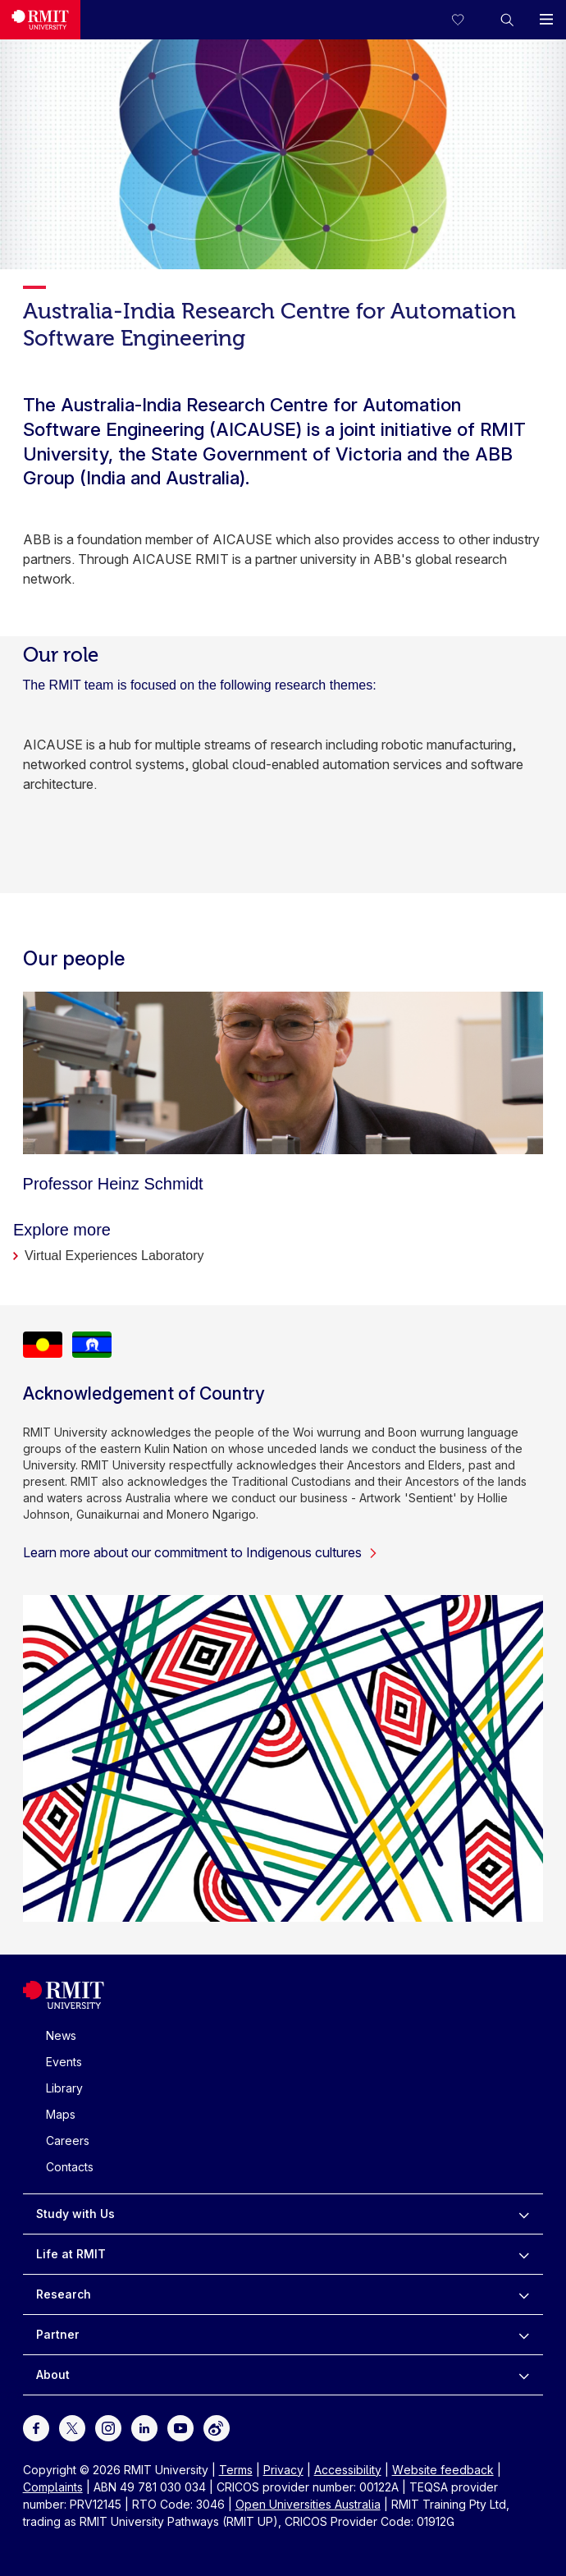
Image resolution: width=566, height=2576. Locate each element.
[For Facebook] (36, 2427)
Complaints (53, 2487)
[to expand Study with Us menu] (523, 2214)
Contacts (70, 2167)
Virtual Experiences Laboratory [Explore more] (114, 1256)
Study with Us (75, 2214)
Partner (58, 2334)
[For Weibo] (216, 2427)
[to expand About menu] (523, 2375)
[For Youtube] (180, 2427)
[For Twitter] (72, 2427)
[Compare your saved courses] (467, 19)
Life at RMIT (71, 2254)
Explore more (62, 1230)
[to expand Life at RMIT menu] (523, 2254)
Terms (236, 2470)
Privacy (283, 2470)
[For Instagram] (108, 2427)
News (61, 2035)
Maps (60, 2114)
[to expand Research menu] (523, 2294)
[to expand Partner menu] (523, 2335)
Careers (67, 2140)
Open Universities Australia (308, 2504)
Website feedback (443, 2470)
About (53, 2374)
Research (63, 2294)
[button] (507, 19)
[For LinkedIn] (144, 2427)
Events (64, 2062)
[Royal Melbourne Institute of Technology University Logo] (40, 19)
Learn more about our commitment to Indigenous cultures (200, 1552)
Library (64, 2088)
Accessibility (347, 2470)
